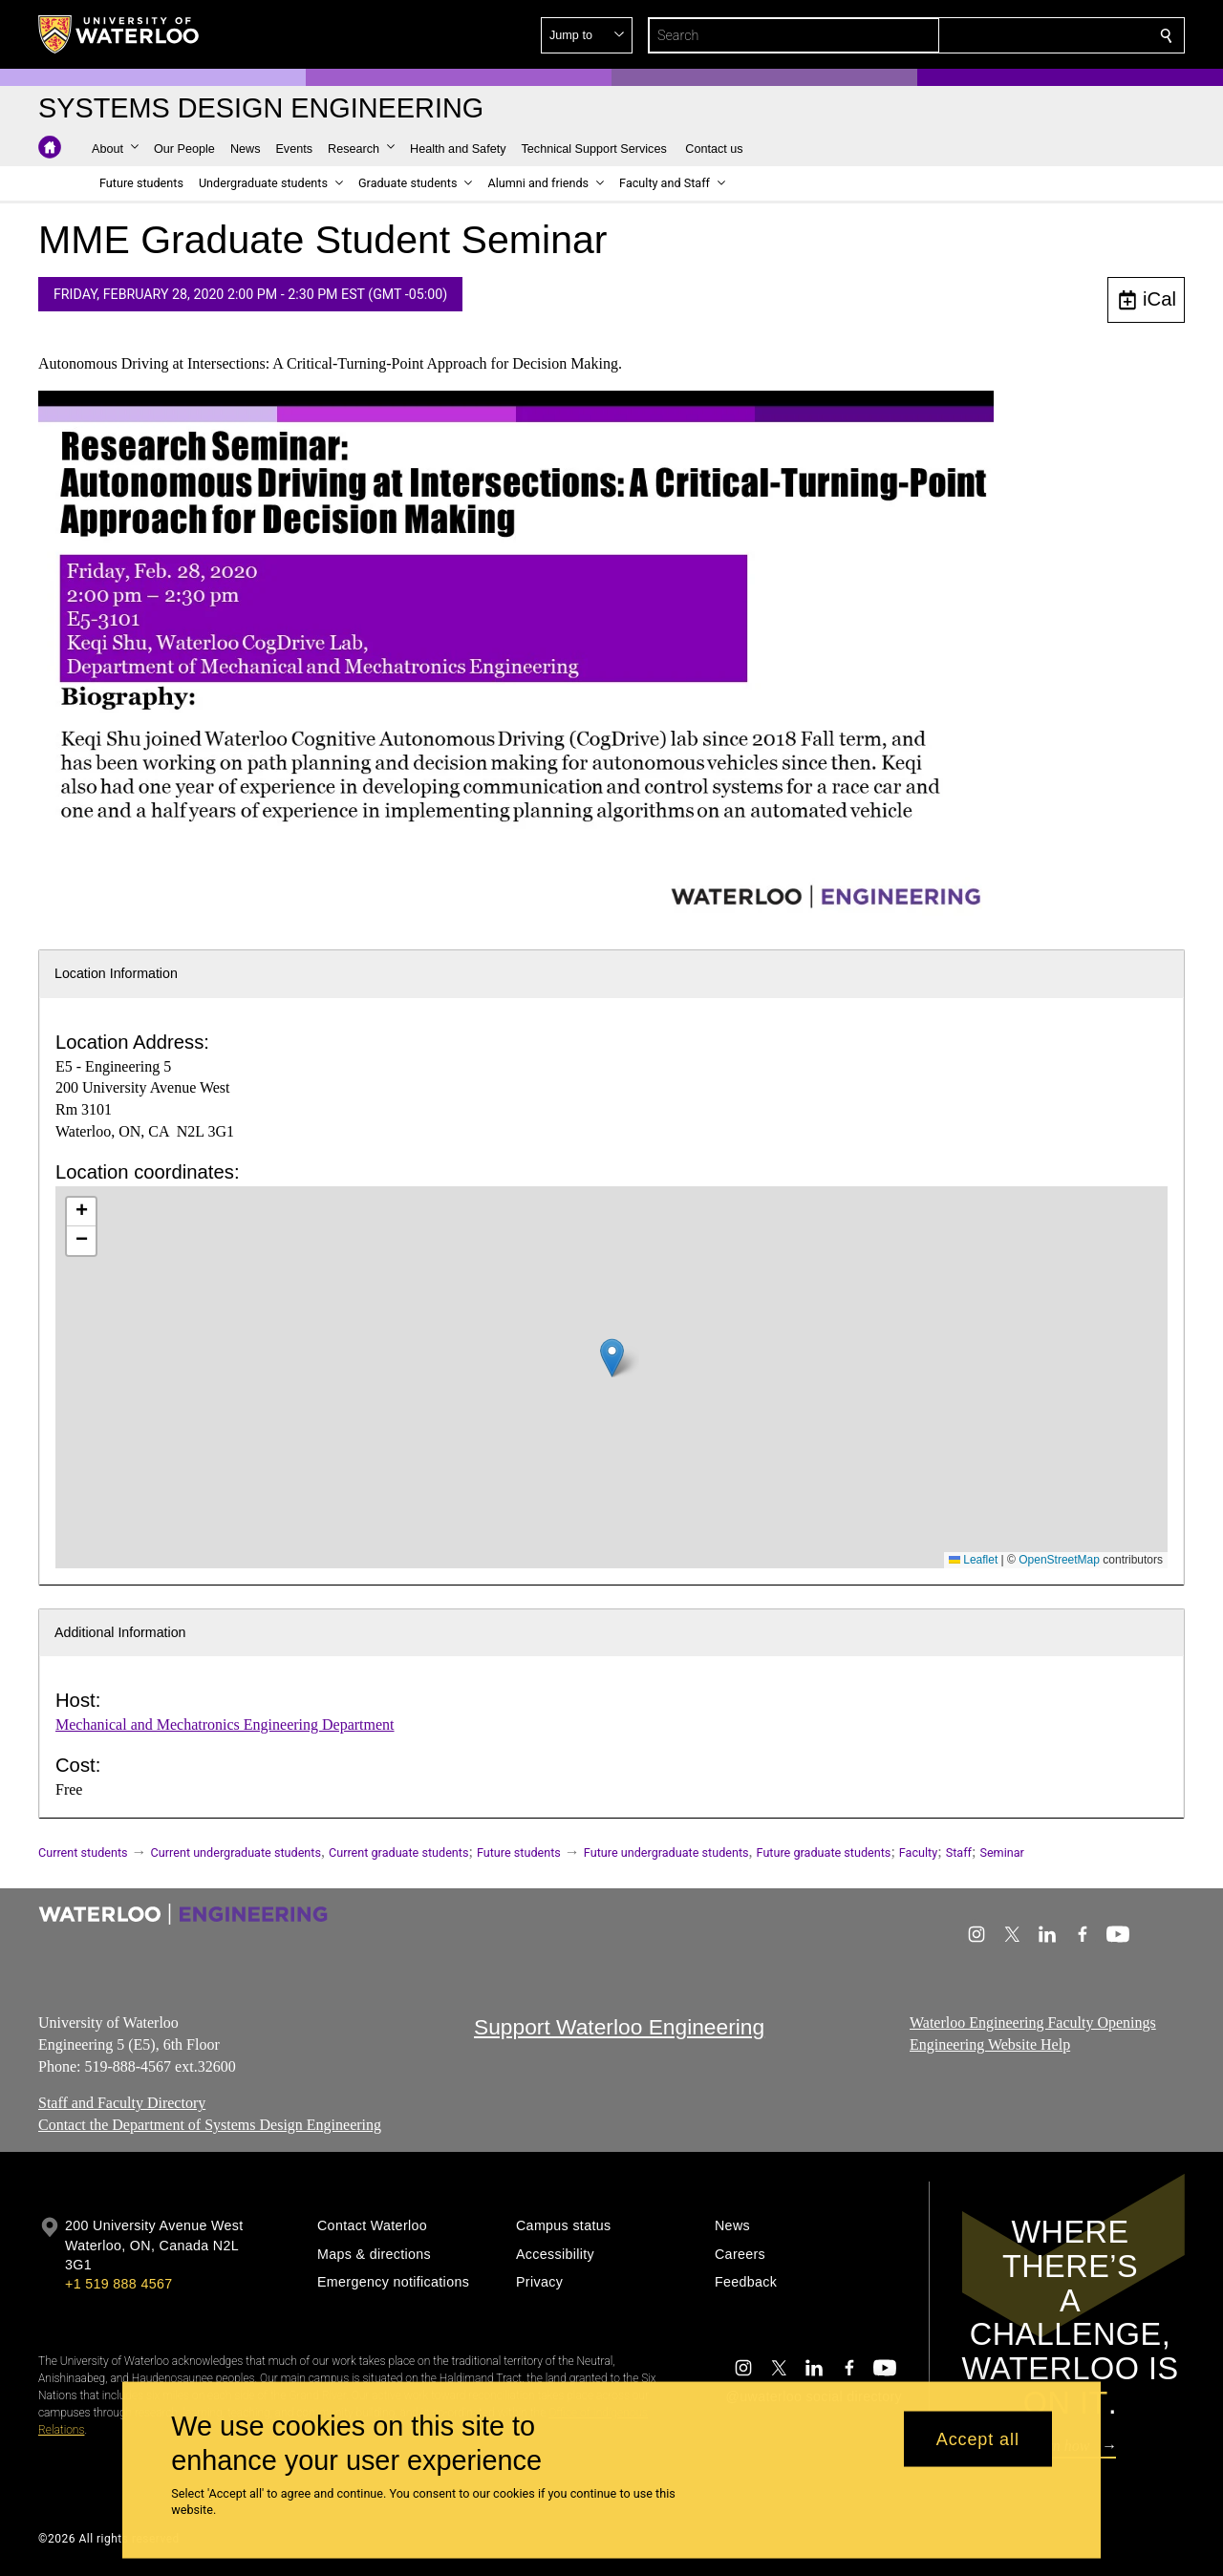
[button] (1028, 35)
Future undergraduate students (666, 1852)
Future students (519, 1852)
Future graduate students (824, 1852)
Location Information (116, 973)
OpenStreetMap (1059, 1559)
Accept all (977, 2438)
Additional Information (120, 1632)
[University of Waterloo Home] (119, 34)
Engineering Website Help (990, 2044)
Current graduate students (398, 1852)
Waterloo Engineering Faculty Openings (1033, 2022)
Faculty (918, 1852)
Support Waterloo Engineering (619, 2026)
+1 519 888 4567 (118, 2283)
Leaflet (973, 1559)
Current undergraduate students (236, 1852)
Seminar (1001, 1852)
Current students (83, 1852)
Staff (959, 1852)
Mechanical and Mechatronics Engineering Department (225, 1724)
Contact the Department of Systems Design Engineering (209, 2126)
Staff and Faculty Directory (121, 2104)
